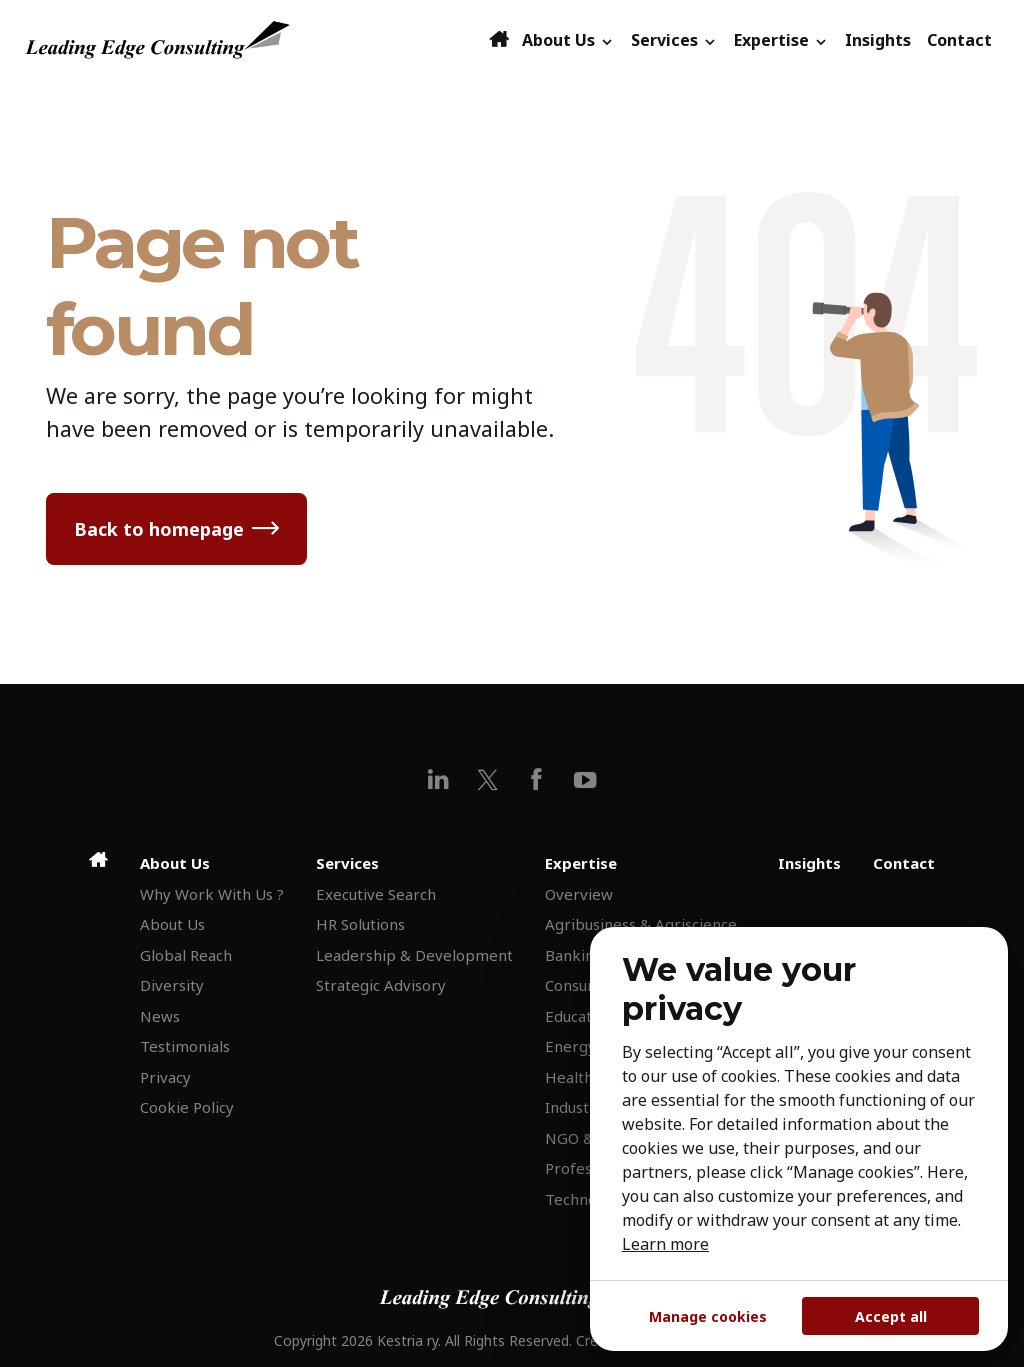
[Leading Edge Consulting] (254, 40)
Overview (579, 894)
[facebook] (536, 779)
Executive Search (376, 894)
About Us (172, 924)
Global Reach (186, 955)
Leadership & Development (414, 955)
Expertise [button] (781, 40)
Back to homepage (159, 529)
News (160, 1016)
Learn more (665, 1244)
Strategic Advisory (381, 985)
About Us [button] (568, 40)
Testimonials (185, 1046)
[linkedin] (438, 779)
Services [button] (674, 40)
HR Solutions (360, 924)
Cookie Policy (187, 1107)
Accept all (891, 1316)
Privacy (165, 1077)
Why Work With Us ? (212, 894)
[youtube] (585, 779)
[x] (487, 779)
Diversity (172, 985)
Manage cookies (708, 1316)
